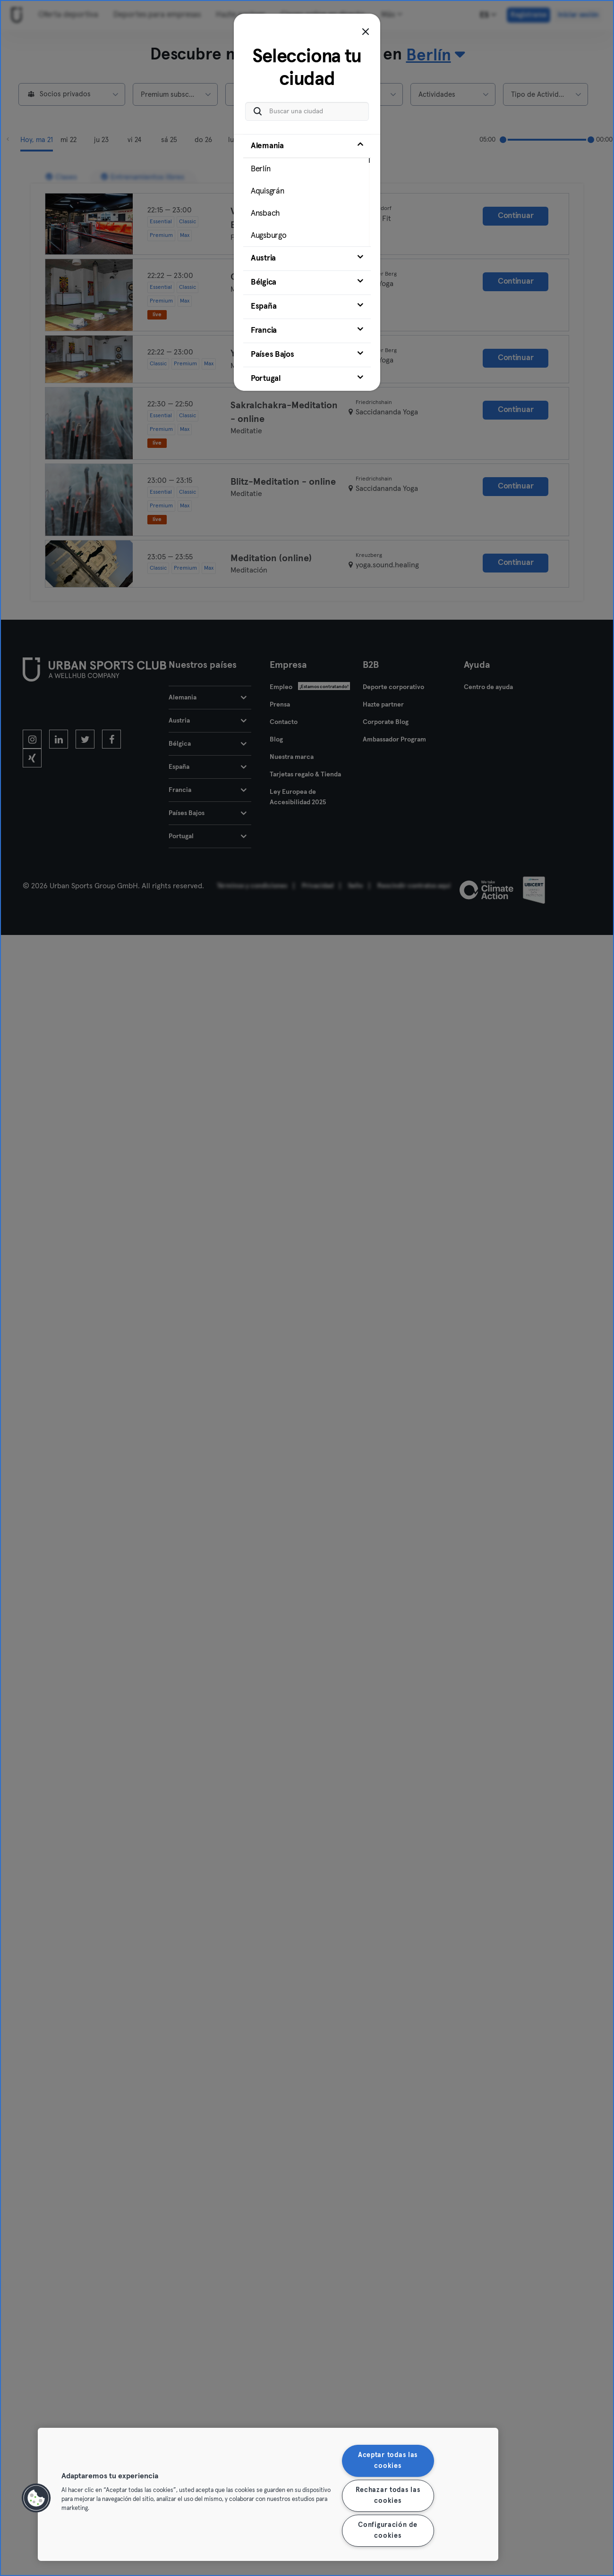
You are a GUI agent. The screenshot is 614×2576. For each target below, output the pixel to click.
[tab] (307, 190)
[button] (36, 2498)
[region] (268, 2494)
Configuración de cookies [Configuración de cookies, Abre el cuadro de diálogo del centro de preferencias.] (388, 2530)
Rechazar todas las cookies (388, 2495)
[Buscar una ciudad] (307, 111)
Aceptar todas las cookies (388, 2460)
